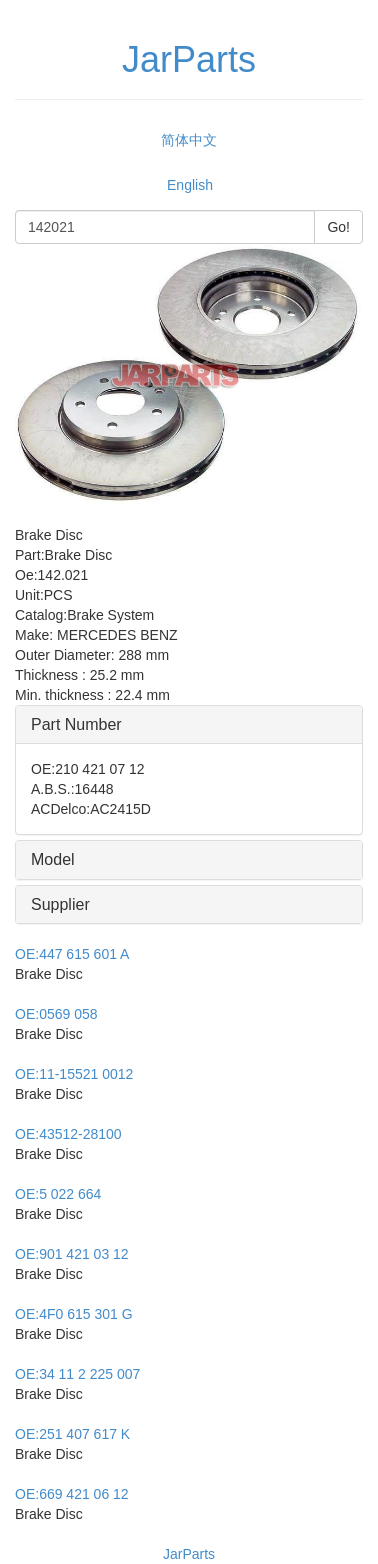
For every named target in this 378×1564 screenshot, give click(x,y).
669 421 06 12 (72, 1494)
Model (53, 859)
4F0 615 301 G (74, 1314)
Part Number (76, 724)
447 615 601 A (72, 954)
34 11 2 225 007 (77, 1374)
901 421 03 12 (72, 1254)
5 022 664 (58, 1194)
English (190, 185)
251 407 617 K (72, 1434)
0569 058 (56, 1014)
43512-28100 (68, 1134)
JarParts (189, 1554)
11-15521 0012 (74, 1074)
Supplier (60, 904)
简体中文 (189, 140)
